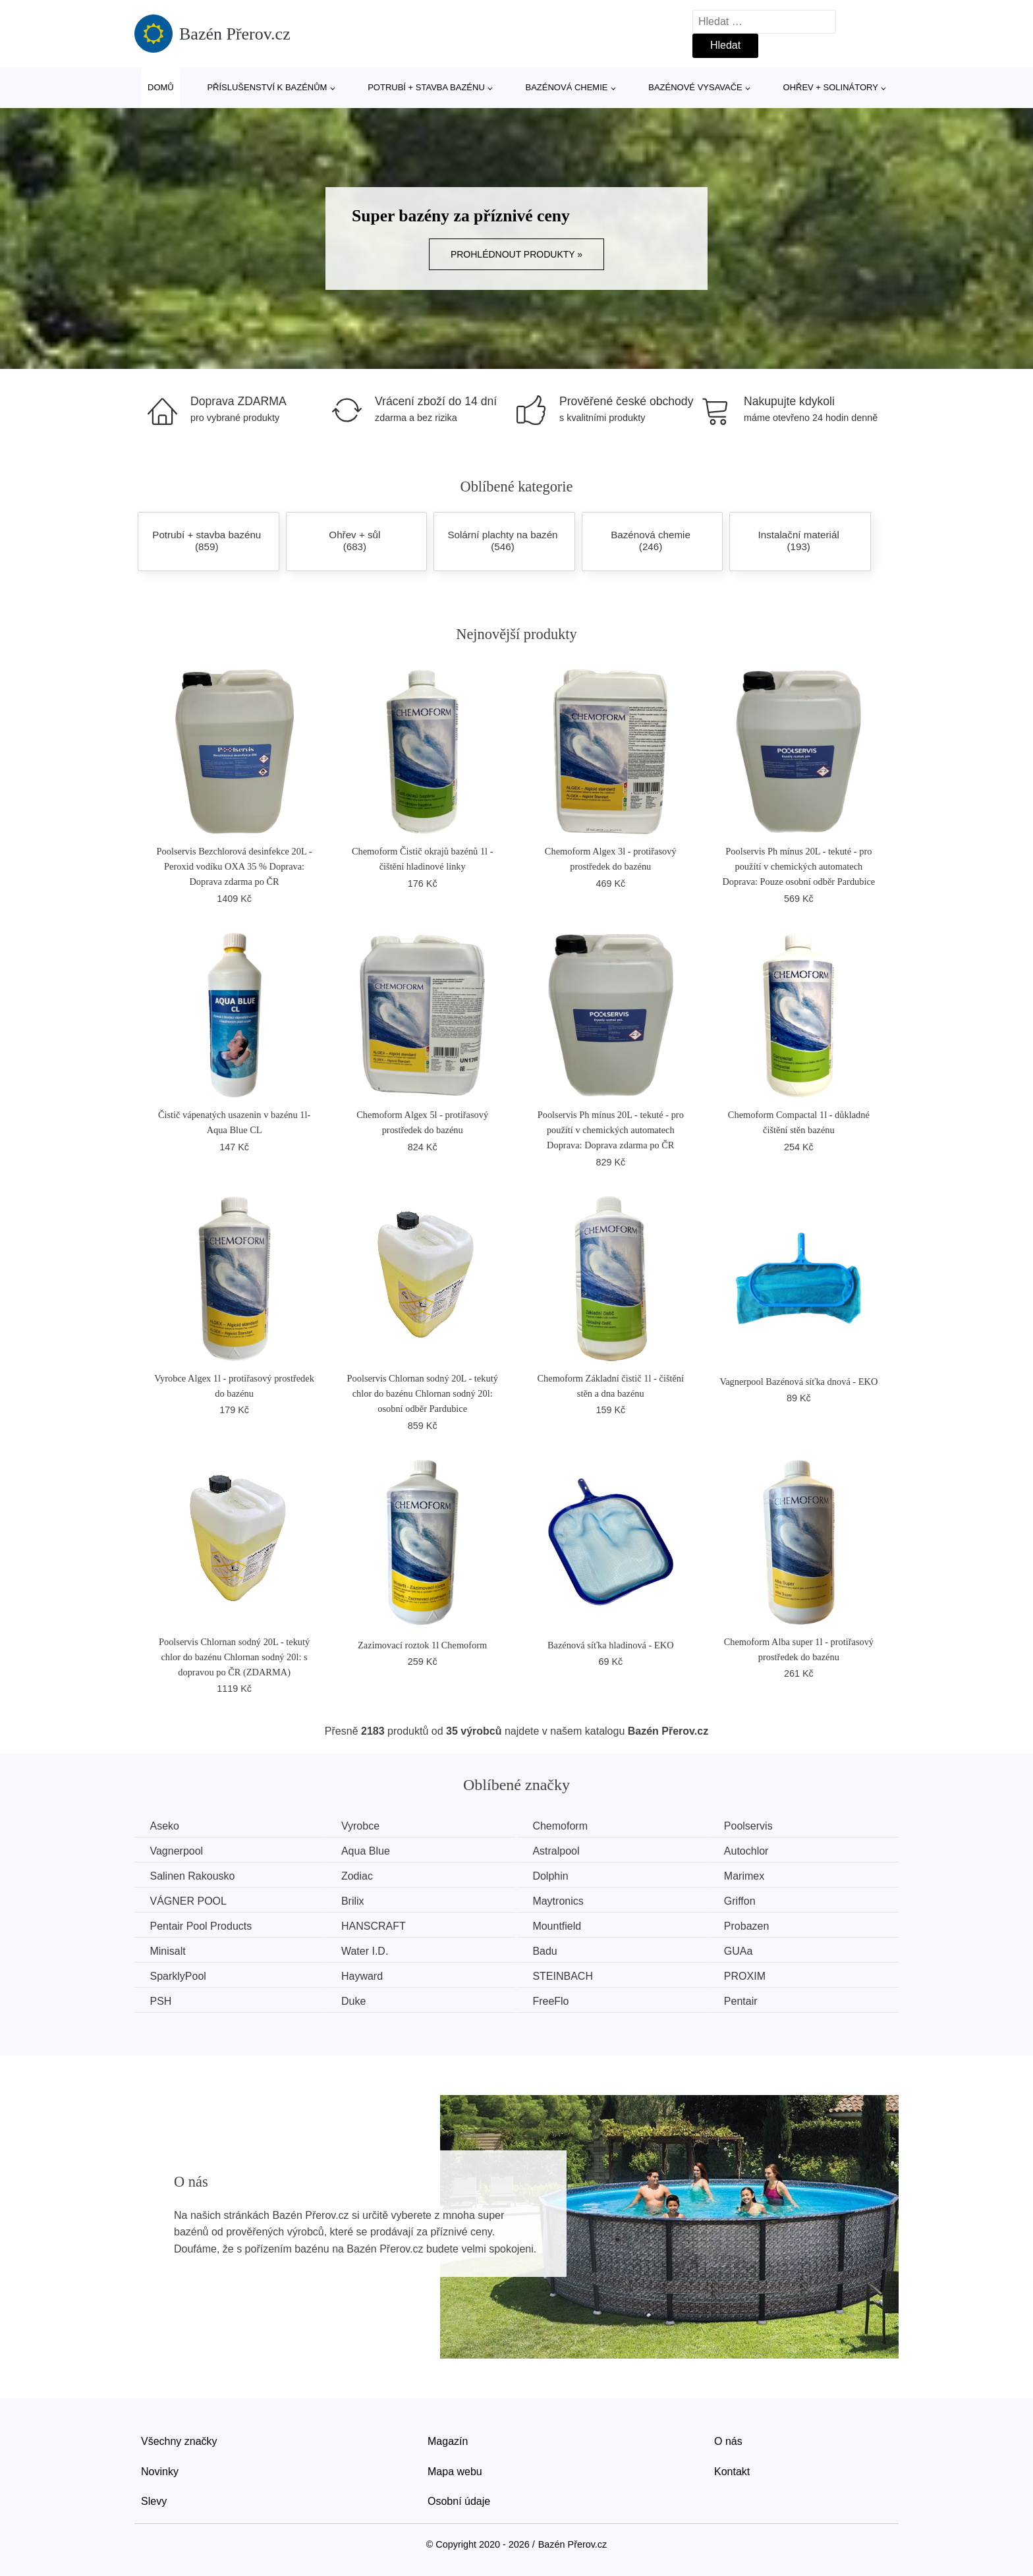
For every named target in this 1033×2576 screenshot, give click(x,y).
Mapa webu (455, 2469)
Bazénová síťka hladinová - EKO (610, 1645)
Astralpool (566, 1851)
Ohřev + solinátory (830, 87)
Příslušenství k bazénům (267, 87)
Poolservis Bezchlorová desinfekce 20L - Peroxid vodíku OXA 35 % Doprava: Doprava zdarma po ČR (234, 866)
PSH (162, 1999)
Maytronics (568, 1900)
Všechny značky (179, 2439)
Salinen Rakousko (193, 1876)
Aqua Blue (371, 1851)
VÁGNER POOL (189, 1900)
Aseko (165, 1826)
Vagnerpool (177, 1851)
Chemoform (570, 1826)
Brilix (358, 1900)
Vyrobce (366, 1826)
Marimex (759, 1876)
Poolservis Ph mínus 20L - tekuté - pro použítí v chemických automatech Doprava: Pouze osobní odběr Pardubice (798, 866)
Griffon (755, 1900)
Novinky (160, 2469)
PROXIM (760, 1974)
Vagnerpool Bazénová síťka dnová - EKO (798, 1381)
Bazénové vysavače (695, 87)
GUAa (753, 1949)
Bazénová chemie (567, 87)
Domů (161, 87)
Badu (555, 1949)
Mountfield (567, 1925)
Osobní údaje (459, 2499)
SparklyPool (179, 1974)
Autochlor (761, 1851)
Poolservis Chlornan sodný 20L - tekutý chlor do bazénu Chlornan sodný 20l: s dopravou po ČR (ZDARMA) (234, 1657)
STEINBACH (573, 1974)
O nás (728, 2439)
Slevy (154, 2499)
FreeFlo (561, 1999)
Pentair (756, 1999)
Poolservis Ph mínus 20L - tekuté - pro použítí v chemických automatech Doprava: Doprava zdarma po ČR (611, 1129)
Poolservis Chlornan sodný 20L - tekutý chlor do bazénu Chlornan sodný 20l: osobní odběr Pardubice (422, 1393)
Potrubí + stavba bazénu (426, 87)
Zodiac (363, 1876)
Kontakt (732, 2469)
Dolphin (560, 1876)
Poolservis (763, 1826)
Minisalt (168, 1949)
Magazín (448, 2439)
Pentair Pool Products (202, 1925)
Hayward (368, 1974)
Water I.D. (370, 1949)
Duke (359, 1999)
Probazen (762, 1925)
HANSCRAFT (379, 1925)
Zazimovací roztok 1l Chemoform (422, 1645)
